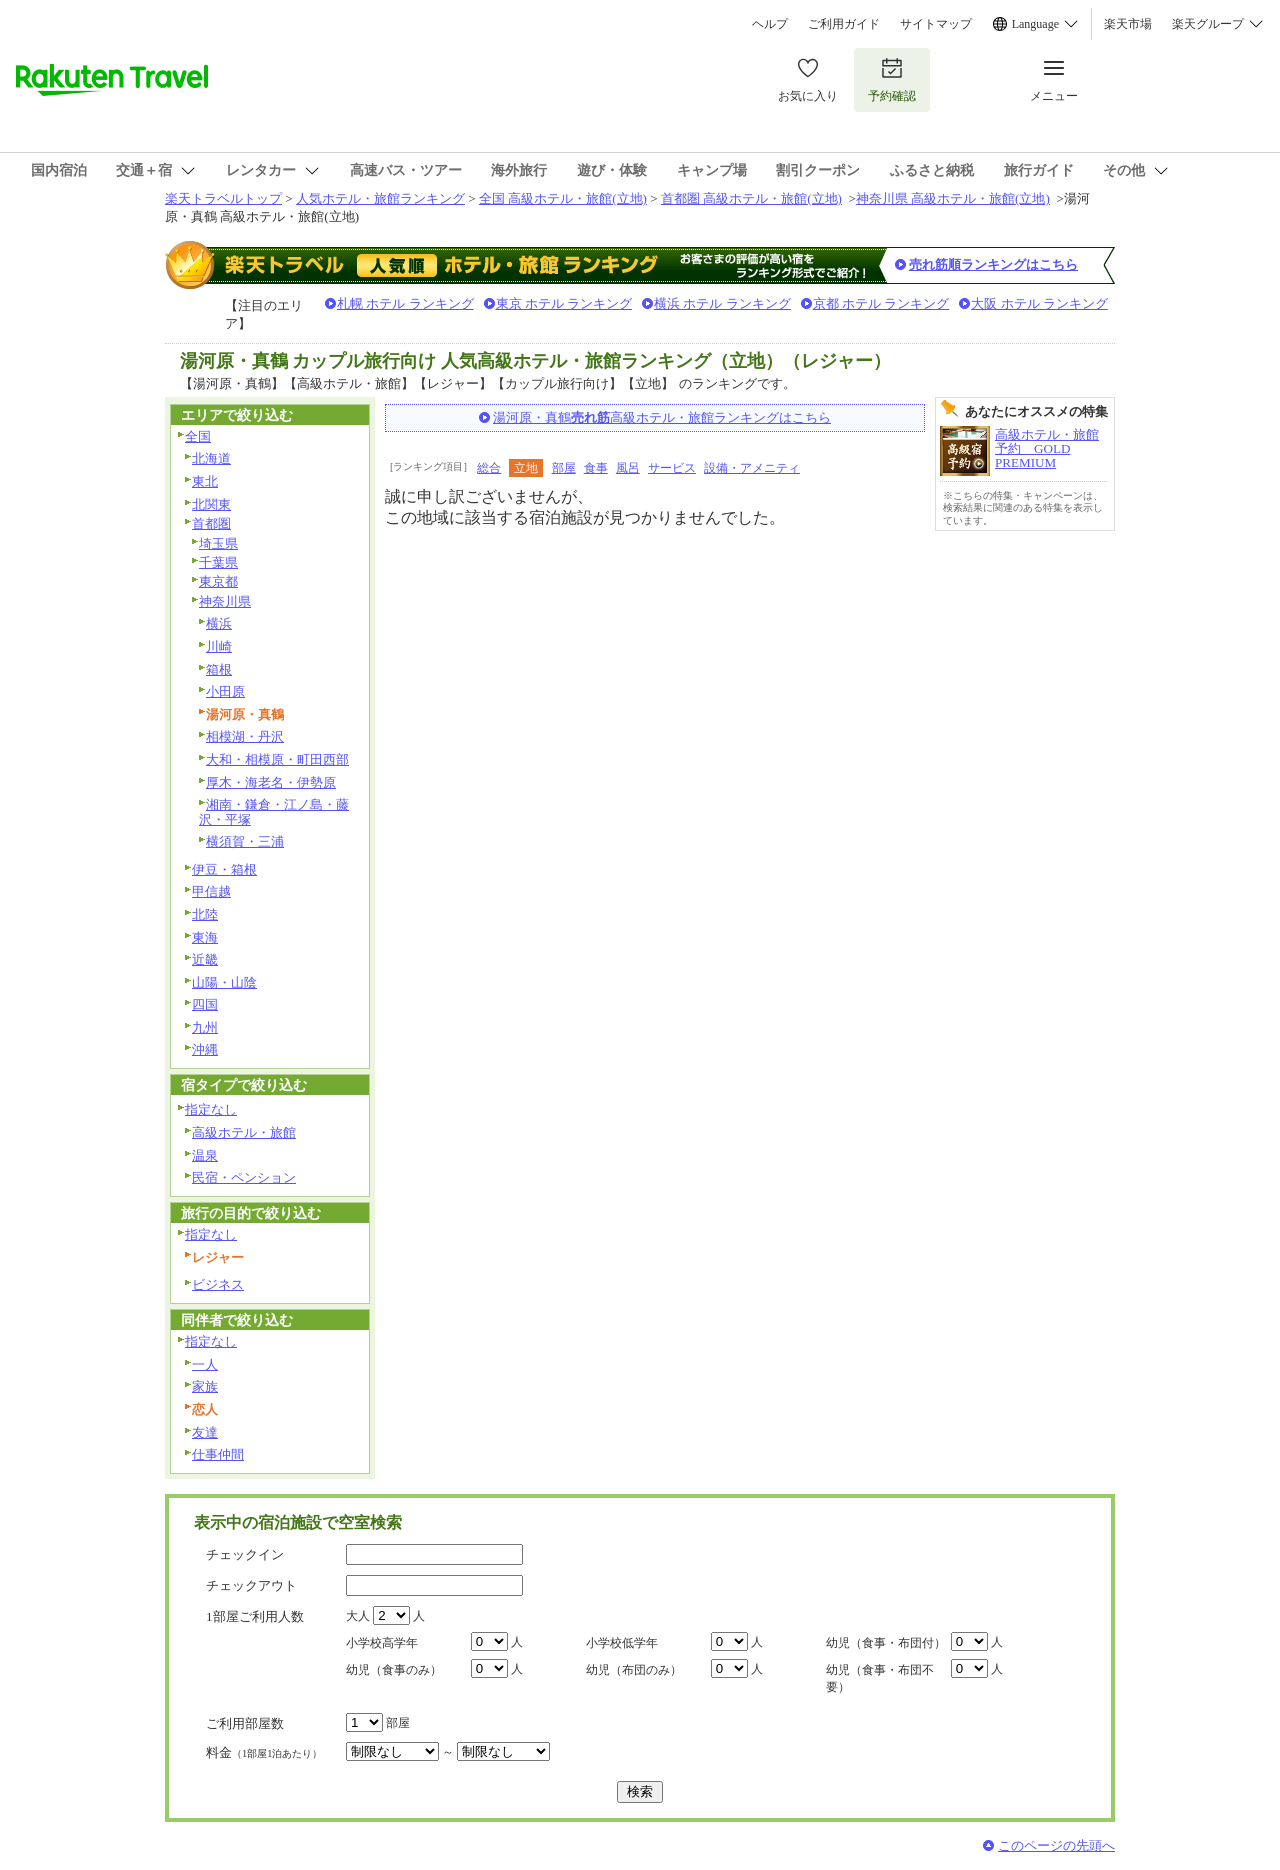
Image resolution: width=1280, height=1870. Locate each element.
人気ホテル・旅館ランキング (380, 198)
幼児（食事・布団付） (886, 1643)
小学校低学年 (622, 1643)
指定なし (211, 1109)
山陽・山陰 (224, 982)
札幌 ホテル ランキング (405, 303)
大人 (358, 1616)
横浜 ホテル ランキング (722, 303)
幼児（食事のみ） (394, 1670)
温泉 (205, 1155)
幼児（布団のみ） (634, 1670)
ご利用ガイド (844, 24)
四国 (205, 1004)
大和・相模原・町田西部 (277, 759)
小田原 (225, 691)
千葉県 (218, 562)
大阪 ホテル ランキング (1039, 303)
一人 (205, 1364)
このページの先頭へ (1056, 1845)
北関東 (211, 504)
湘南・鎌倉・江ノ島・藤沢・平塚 (274, 812)
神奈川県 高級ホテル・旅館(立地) (953, 198)
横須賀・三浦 (245, 841)
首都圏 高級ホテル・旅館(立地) (751, 198)
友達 (205, 1432)
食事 (596, 468)
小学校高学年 (382, 1643)
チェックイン (245, 1554)
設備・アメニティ (752, 468)
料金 (264, 1752)
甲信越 (211, 891)
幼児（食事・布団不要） (880, 1678)
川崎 (219, 646)
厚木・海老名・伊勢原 (271, 782)
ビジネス (218, 1284)
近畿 (205, 959)
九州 (205, 1027)
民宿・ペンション (244, 1177)
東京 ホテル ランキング (564, 303)
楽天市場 (1128, 24)
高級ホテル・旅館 (244, 1132)
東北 (205, 481)
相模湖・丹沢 (245, 736)
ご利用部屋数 (245, 1723)
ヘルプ (770, 24)
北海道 (211, 458)
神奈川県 (225, 601)
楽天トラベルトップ (223, 198)
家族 (205, 1386)
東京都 (218, 581)
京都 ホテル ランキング (881, 303)
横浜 (219, 623)
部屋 (564, 468)
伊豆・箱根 (224, 869)
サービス (672, 468)
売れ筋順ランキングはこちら (993, 264)
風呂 (628, 468)
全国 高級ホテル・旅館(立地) (563, 198)
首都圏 (211, 523)
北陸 (205, 914)
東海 (205, 937)
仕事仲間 (218, 1454)
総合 (489, 468)
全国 (198, 436)
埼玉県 (218, 543)
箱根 (219, 669)
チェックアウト (251, 1585)
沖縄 (205, 1049)
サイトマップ (936, 24)
